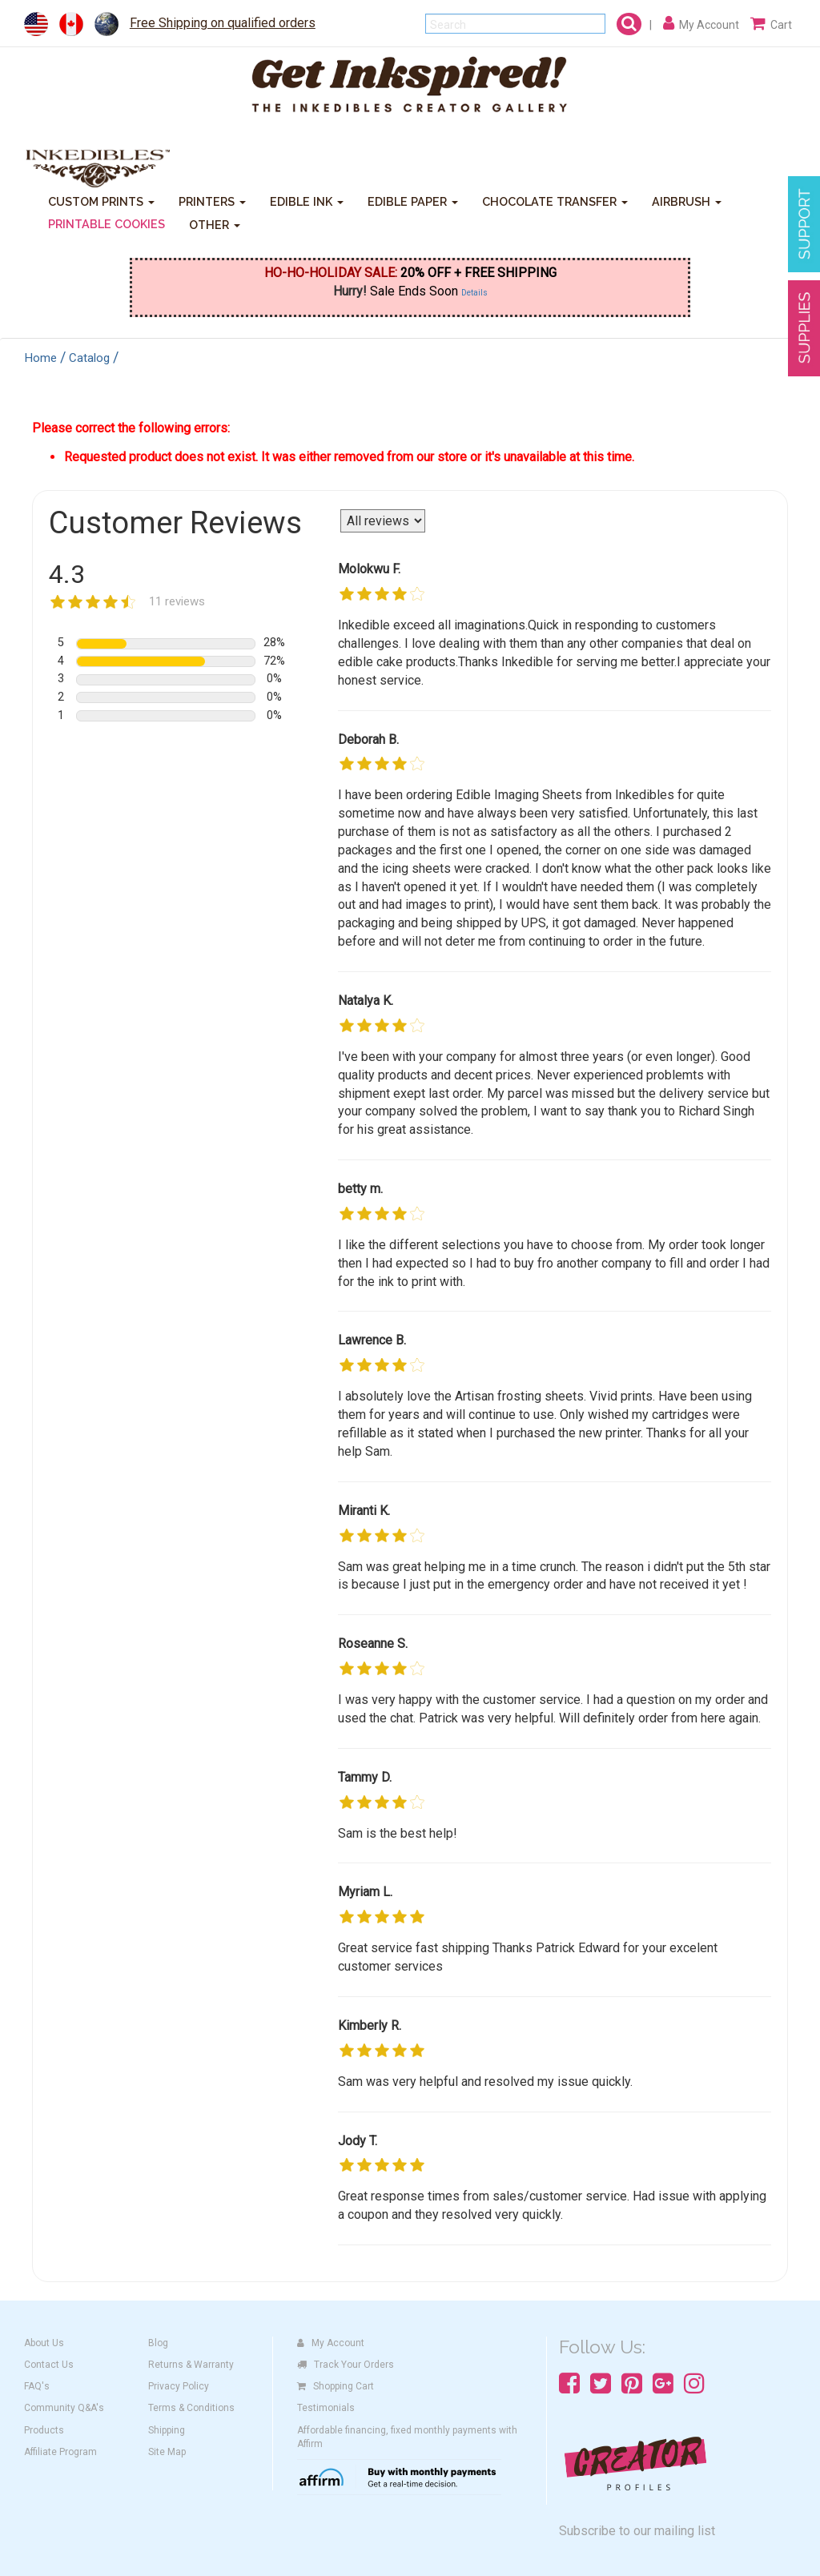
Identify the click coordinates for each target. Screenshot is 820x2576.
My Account (330, 2343)
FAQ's (37, 2386)
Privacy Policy (178, 2386)
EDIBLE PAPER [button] (413, 201)
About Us (44, 2343)
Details (474, 292)
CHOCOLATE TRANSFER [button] (555, 201)
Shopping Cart (335, 2386)
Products (44, 2430)
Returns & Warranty (191, 2364)
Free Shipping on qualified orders (223, 22)
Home (41, 358)
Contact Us (49, 2364)
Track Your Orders (345, 2364)
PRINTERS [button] (212, 201)
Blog (158, 2343)
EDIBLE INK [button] (307, 201)
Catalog (89, 358)
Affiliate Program (60, 2451)
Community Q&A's (64, 2407)
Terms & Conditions (191, 2407)
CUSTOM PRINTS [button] (101, 201)
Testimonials (326, 2407)
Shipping (166, 2430)
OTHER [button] (214, 224)
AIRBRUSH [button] (687, 201)
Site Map (167, 2451)
